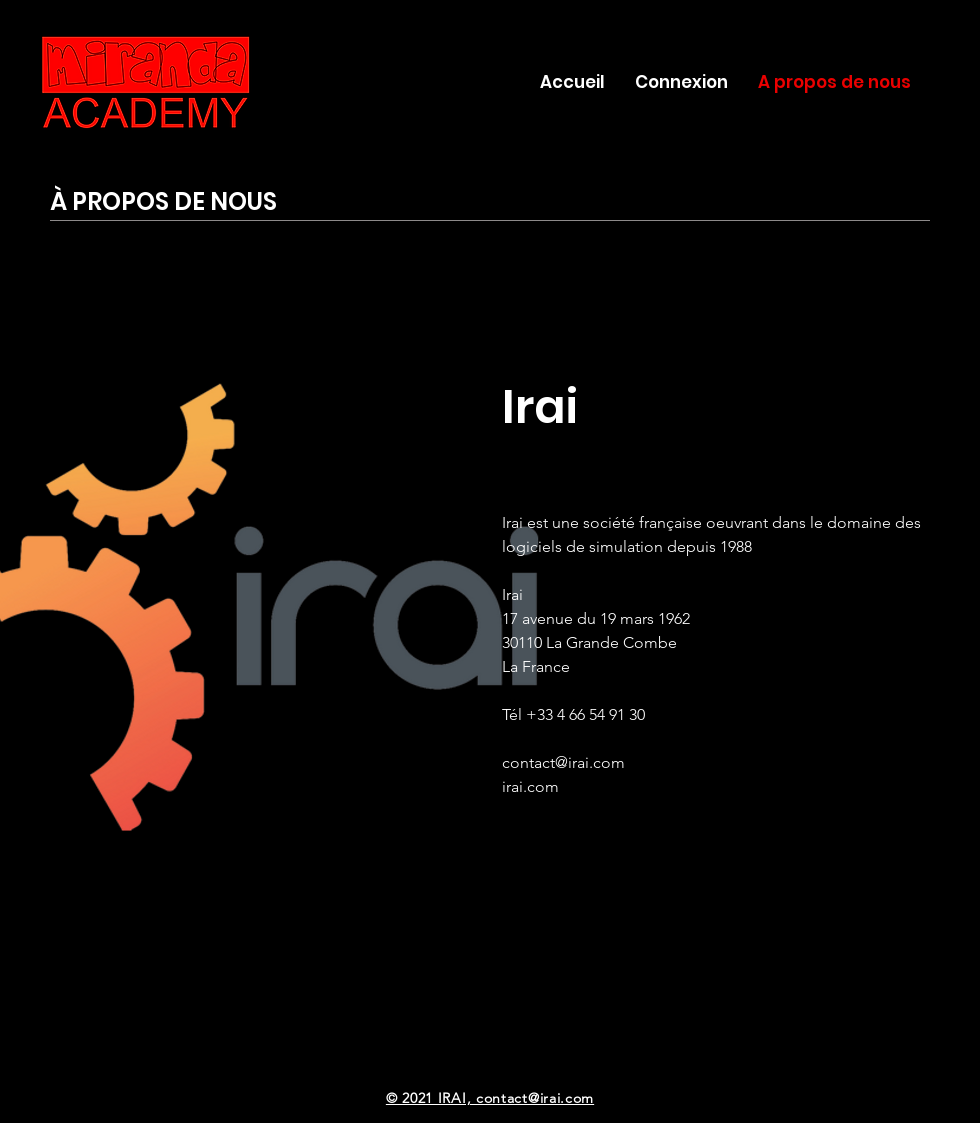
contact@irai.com (563, 762)
